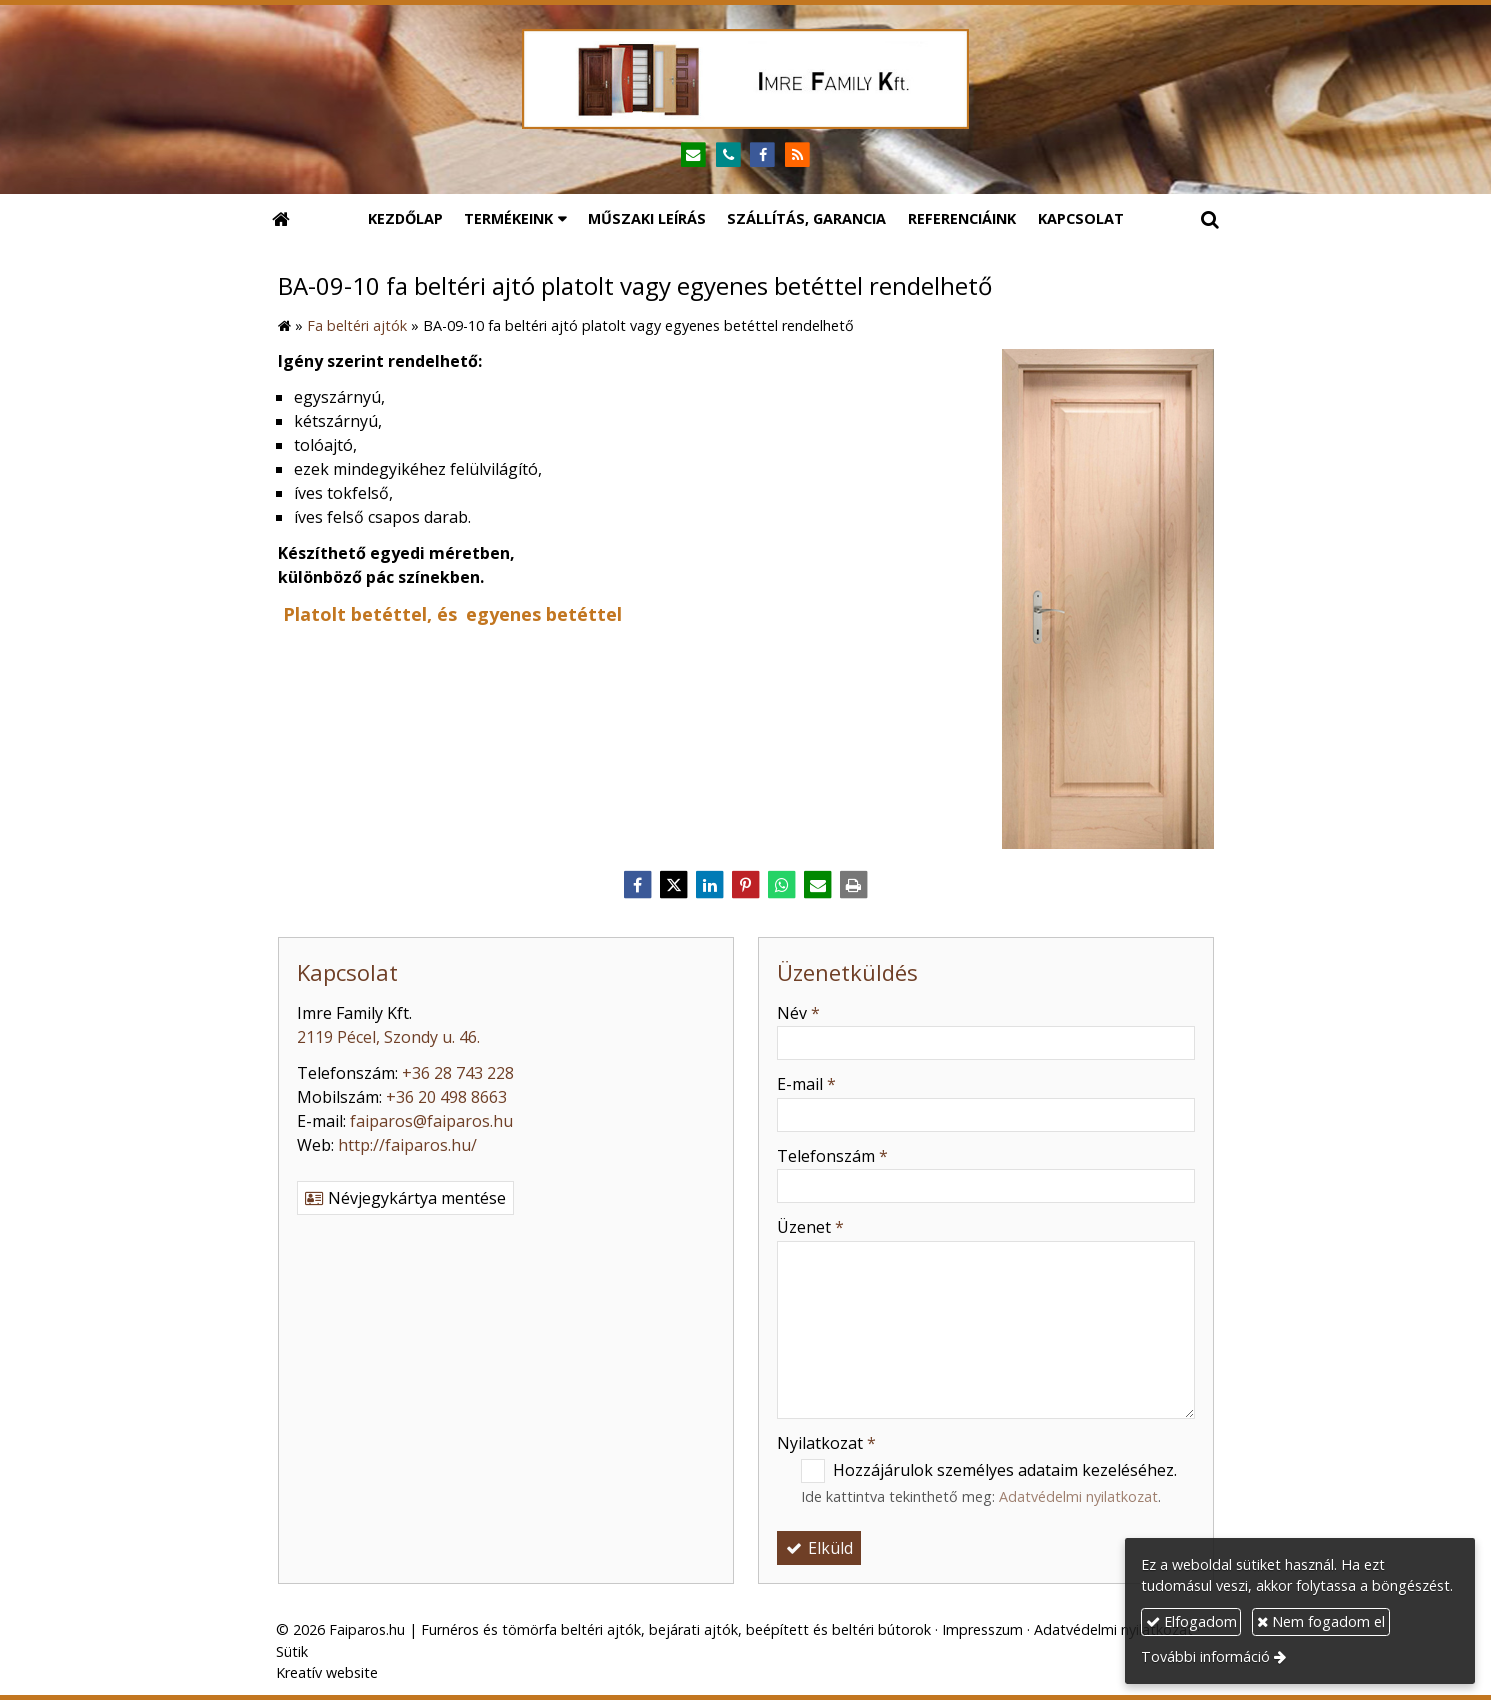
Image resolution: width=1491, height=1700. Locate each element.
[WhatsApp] (782, 885)
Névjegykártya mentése (405, 1198)
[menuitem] (405, 219)
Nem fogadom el (1321, 1621)
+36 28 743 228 (458, 1073)
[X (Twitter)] (674, 885)
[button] (1210, 219)
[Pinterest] (746, 885)
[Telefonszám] (728, 155)
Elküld (819, 1548)
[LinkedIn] (710, 885)
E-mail (806, 1084)
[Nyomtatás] (854, 885)
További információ (1205, 1656)
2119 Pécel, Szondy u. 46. (388, 1037)
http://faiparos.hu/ (407, 1145)
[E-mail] (693, 155)
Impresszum (982, 1629)
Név (798, 1013)
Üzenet (810, 1227)
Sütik (292, 1651)
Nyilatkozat (826, 1443)
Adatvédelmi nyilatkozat (1078, 1496)
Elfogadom (1191, 1621)
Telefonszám (832, 1156)
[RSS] (797, 155)
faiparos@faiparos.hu (431, 1121)
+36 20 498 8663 (446, 1097)
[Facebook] (763, 155)
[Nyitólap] (746, 79)
